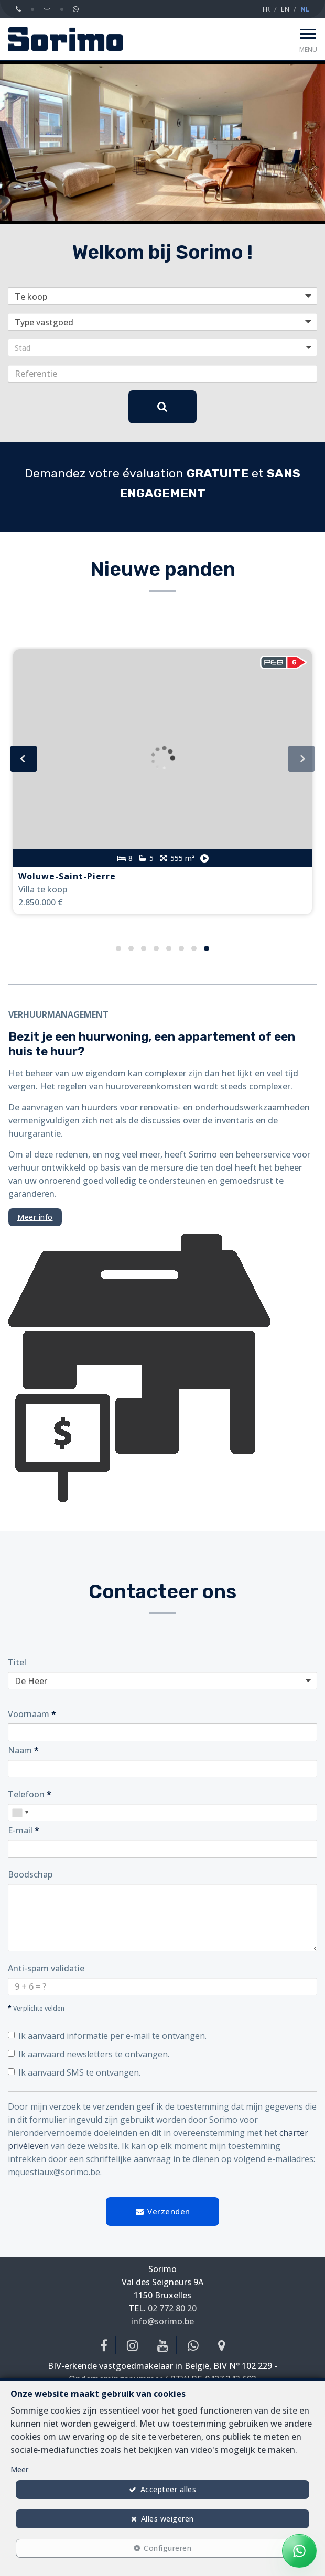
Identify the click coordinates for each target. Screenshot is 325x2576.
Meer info (35, 1217)
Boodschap (30, 1874)
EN (285, 9)
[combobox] (19, 1812)
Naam (23, 1750)
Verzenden (162, 2211)
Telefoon (29, 1794)
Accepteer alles (168, 2489)
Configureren (167, 2548)
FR (266, 9)
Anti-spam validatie (46, 1968)
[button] (162, 347)
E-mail (23, 1830)
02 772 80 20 (172, 2308)
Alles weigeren (167, 2519)
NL (304, 9)
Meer (19, 2469)
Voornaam (32, 1714)
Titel (17, 1662)
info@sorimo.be (162, 2321)
